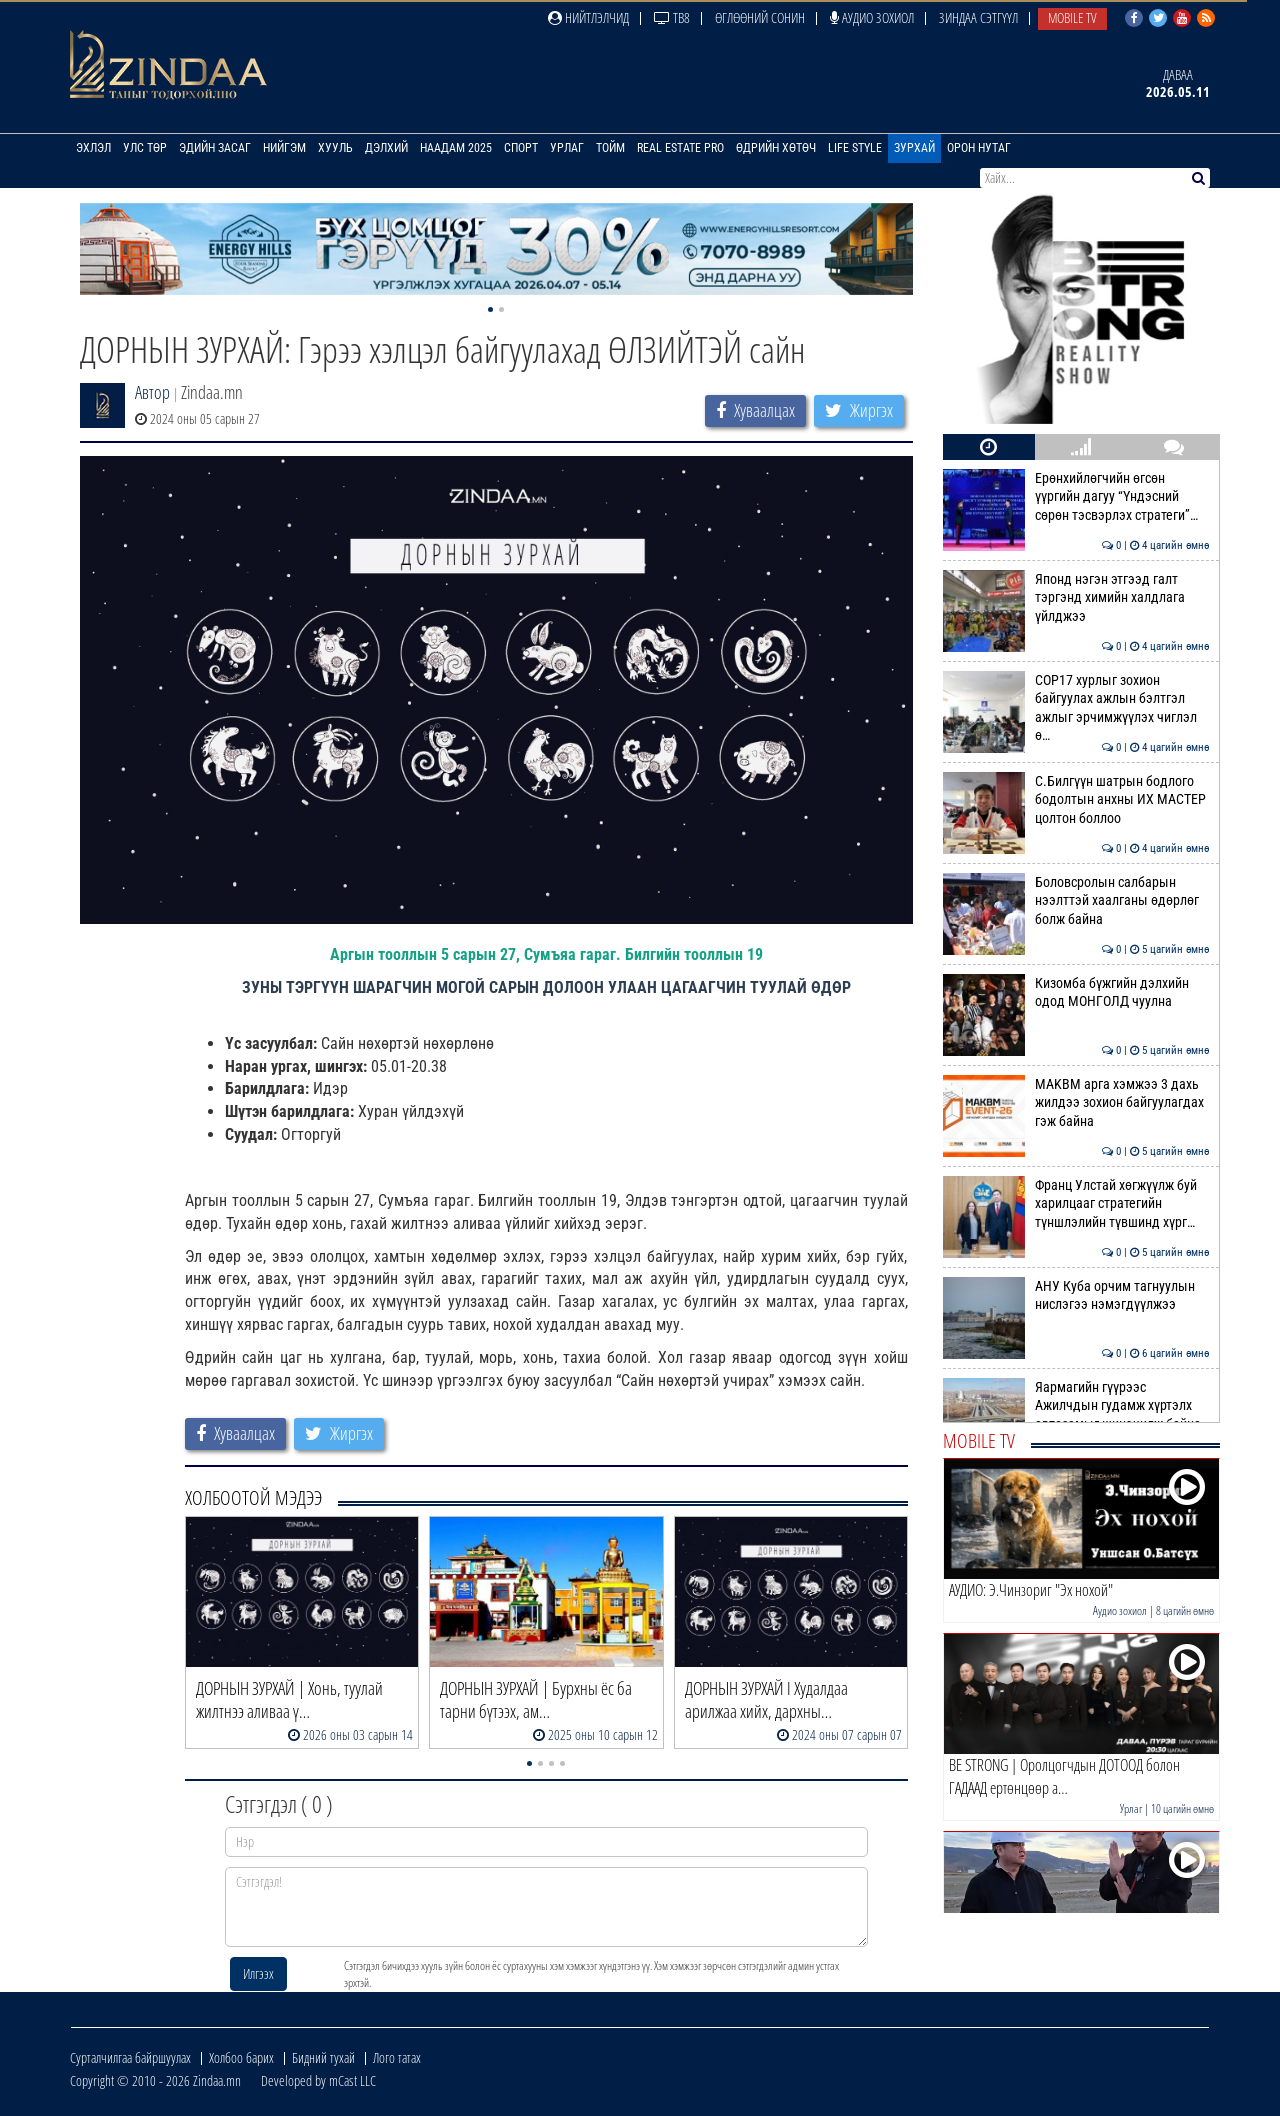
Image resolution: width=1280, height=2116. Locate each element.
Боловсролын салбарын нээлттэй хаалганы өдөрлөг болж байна (1076, 900)
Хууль (335, 148)
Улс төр (145, 148)
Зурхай (914, 148)
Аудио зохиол (872, 17)
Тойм (610, 148)
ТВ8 (672, 17)
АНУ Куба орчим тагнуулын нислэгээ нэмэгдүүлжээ (1076, 1295)
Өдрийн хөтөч (776, 148)
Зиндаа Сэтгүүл (978, 17)
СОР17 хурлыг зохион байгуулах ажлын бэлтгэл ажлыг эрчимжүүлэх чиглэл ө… (1076, 707)
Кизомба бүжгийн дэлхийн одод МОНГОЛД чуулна (1076, 992)
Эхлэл (93, 148)
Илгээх (258, 1973)
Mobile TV (1072, 17)
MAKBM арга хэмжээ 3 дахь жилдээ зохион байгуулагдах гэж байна (1076, 1102)
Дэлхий (386, 148)
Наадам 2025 (456, 148)
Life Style (855, 148)
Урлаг (567, 148)
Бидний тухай (323, 2057)
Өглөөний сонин (760, 17)
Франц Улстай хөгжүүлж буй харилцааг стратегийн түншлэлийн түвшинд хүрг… (1076, 1203)
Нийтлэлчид (588, 17)
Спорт (521, 148)
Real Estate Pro (680, 148)
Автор (152, 392)
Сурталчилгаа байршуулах (130, 2057)
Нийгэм (284, 148)
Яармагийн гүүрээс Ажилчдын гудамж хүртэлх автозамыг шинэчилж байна (1076, 1405)
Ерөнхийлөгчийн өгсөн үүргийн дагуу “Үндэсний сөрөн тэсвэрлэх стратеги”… (1076, 496)
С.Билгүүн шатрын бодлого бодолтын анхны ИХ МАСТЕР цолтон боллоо (1076, 799)
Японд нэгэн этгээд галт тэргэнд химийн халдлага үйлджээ (1076, 597)
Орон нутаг (979, 148)
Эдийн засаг (215, 148)
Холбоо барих (241, 2057)
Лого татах (397, 2057)
